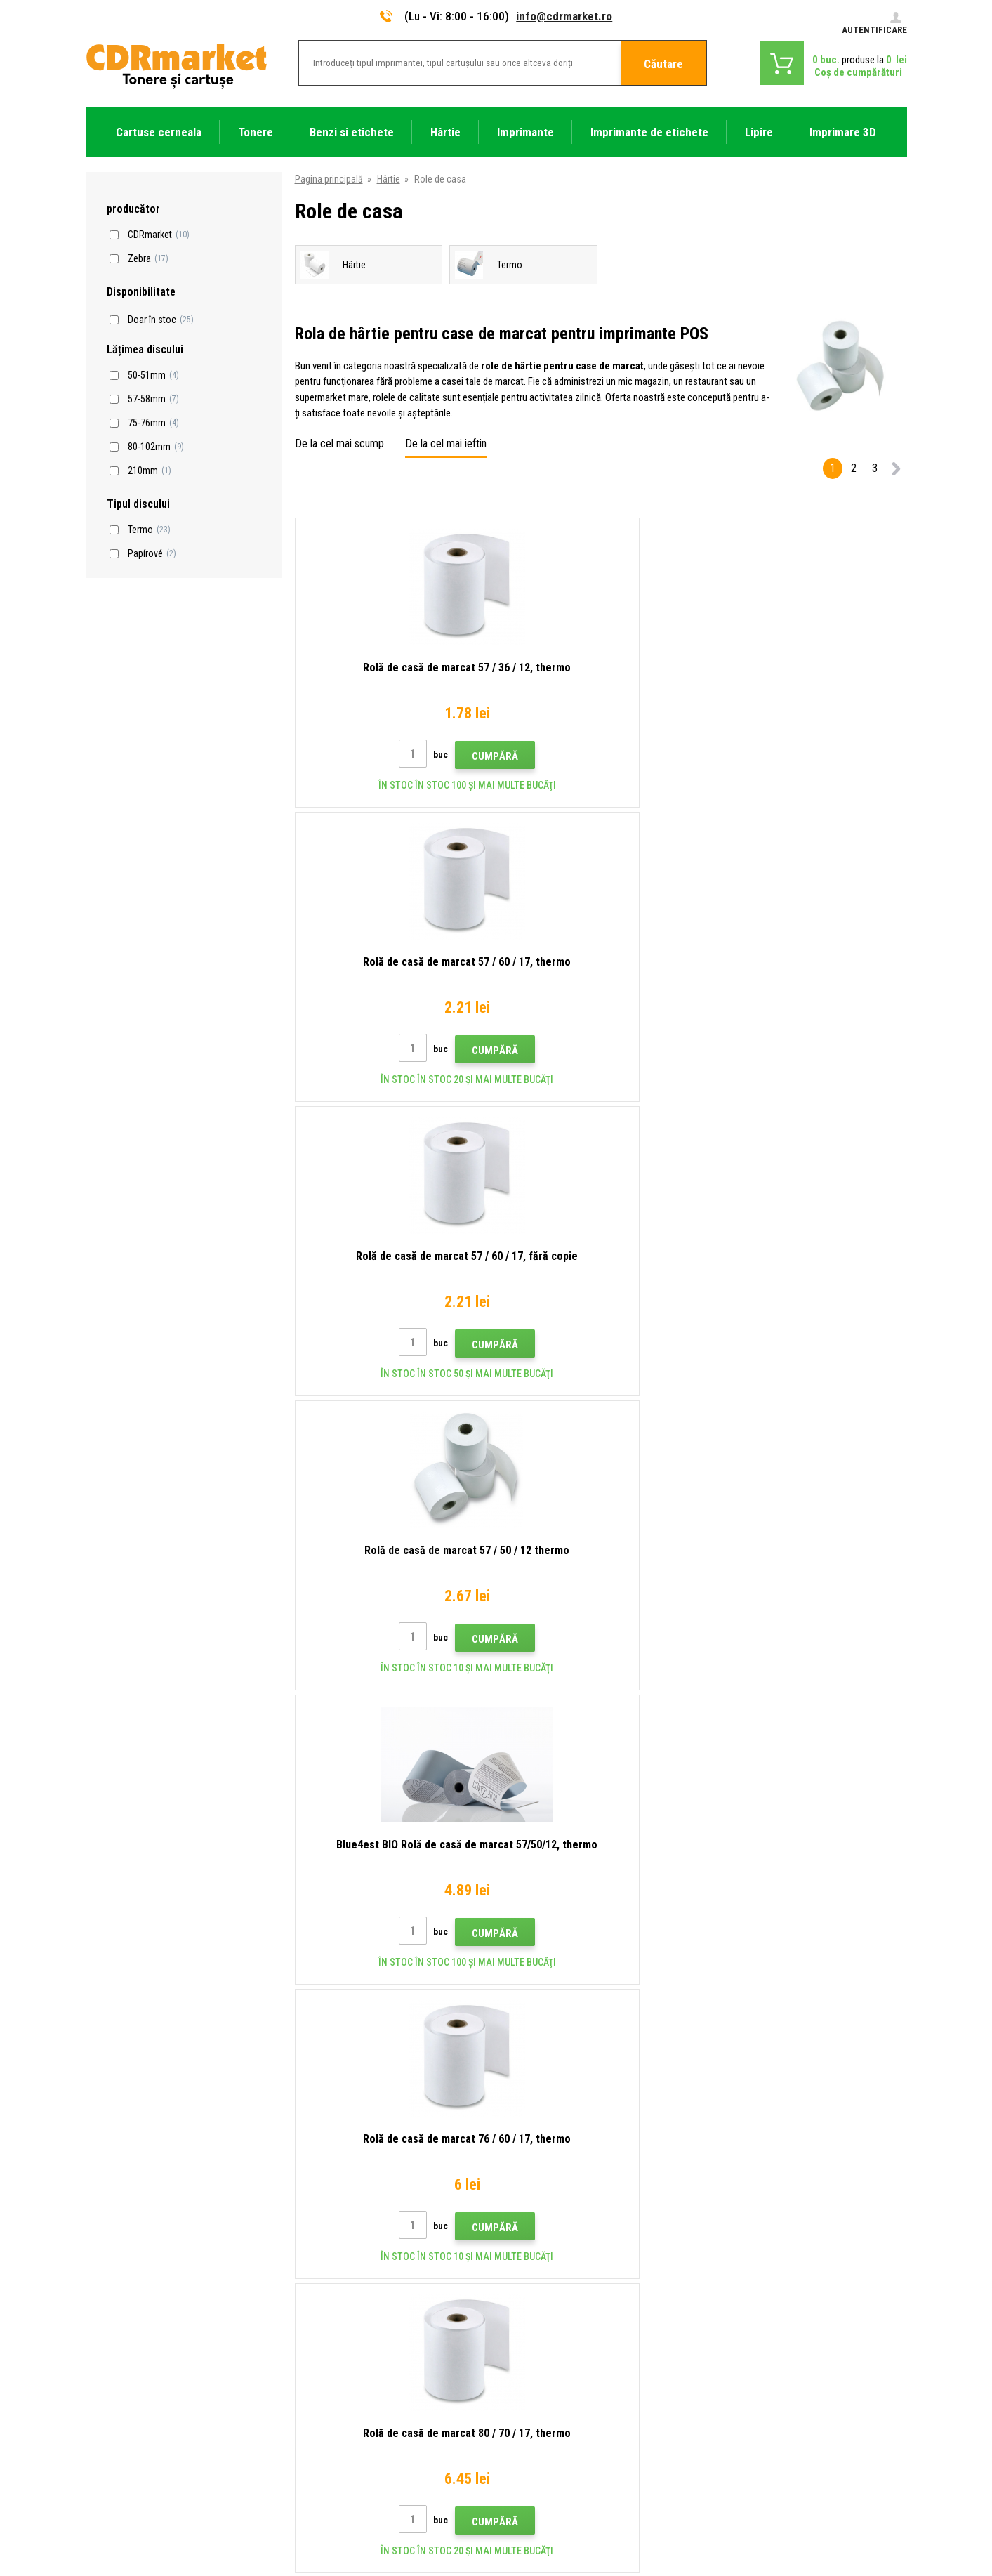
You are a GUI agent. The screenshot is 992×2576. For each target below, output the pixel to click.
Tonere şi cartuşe (584, 2557)
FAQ (304, 2319)
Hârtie (388, 179)
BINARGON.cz (880, 2510)
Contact (313, 2236)
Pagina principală (329, 179)
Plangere (313, 2340)
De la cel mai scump (339, 443)
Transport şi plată (331, 2277)
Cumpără (423, 756)
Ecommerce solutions (807, 2510)
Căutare (663, 64)
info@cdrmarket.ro (564, 16)
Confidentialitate (330, 2381)
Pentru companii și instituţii (351, 2402)
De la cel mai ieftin (446, 443)
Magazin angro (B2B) (338, 2298)
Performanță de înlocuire (345, 2443)
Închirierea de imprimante (346, 2423)
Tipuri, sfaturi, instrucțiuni (347, 2257)
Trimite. (864, 2146)
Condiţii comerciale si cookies (357, 2360)
